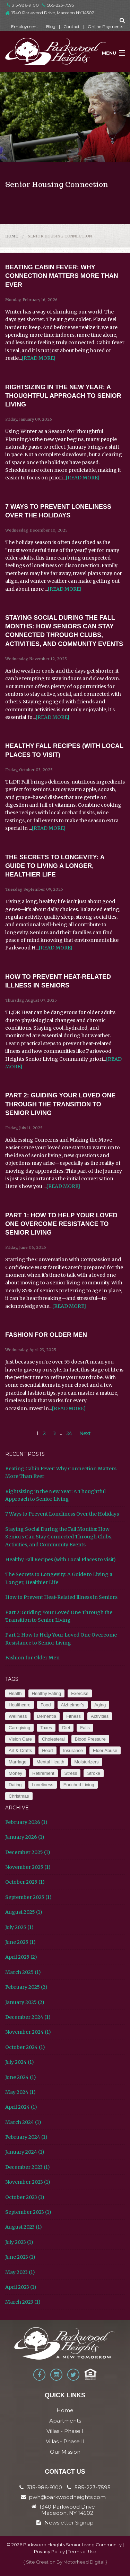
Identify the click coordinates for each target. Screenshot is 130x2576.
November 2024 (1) (28, 2032)
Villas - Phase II (65, 2441)
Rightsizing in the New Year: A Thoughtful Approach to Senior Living (63, 396)
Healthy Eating (46, 1693)
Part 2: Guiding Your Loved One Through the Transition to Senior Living (60, 1104)
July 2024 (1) (19, 2062)
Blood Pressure (90, 1739)
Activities (100, 1716)
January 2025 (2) (24, 2002)
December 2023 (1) (27, 2167)
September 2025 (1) (28, 1897)
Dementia (47, 1716)
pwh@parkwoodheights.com (67, 2497)
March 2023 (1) (23, 2302)
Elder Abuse (105, 1750)
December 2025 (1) (27, 1852)
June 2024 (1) (20, 2077)
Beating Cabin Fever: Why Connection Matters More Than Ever (61, 276)
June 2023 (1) (20, 2257)
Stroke (93, 1773)
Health (15, 1693)
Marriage (17, 1761)
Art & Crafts (20, 1750)
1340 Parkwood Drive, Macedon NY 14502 (52, 12)
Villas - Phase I (65, 2431)
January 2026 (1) (24, 1837)
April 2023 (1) (20, 2287)
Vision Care (20, 1739)
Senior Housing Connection (60, 236)
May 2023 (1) (20, 2272)
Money (15, 1773)
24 (69, 1433)
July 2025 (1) (19, 1927)
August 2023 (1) (23, 2227)
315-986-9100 (23, 5)
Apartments (65, 2420)
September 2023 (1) (28, 2212)
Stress (70, 1773)
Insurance (73, 1750)
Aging (100, 1704)
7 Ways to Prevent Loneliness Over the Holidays (62, 1514)
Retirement (43, 1773)
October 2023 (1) (24, 2197)
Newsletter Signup (65, 2522)
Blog (50, 26)
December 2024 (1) (28, 2017)
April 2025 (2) (21, 1957)
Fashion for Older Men (46, 1334)
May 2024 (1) (20, 2092)
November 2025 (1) (28, 1867)
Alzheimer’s (72, 1704)
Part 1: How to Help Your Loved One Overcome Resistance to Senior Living (61, 1224)
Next (84, 1433)
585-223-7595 (58, 5)
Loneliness (42, 1784)
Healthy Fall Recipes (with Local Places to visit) (60, 1559)
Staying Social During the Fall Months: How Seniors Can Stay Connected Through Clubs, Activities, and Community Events (58, 1537)
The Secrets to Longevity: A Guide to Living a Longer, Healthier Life (54, 866)
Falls (84, 1727)
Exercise (79, 1693)
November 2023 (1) (27, 2182)
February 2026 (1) (26, 1822)
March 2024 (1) (23, 2122)
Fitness (73, 1716)
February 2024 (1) (26, 2137)
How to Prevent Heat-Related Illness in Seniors (61, 1597)
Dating (15, 1784)
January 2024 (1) (24, 2152)
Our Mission (65, 2451)
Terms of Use (82, 2551)
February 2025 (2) (26, 1987)
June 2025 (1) (20, 1942)
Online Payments (105, 26)
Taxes (46, 1727)
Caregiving (19, 1727)
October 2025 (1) (25, 1882)
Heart (47, 1750)
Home (11, 236)
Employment (24, 26)
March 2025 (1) (23, 1972)
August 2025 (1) (23, 1912)
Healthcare (20, 1704)
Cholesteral (53, 1739)
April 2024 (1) (21, 2107)
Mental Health (50, 1761)
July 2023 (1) (19, 2242)
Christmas (19, 1796)
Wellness (18, 1716)
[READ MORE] (38, 358)
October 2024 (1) (25, 2047)
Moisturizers (87, 1761)
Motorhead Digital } (85, 2562)
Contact (71, 26)
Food (46, 1704)
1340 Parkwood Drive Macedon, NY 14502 (67, 2510)
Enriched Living (78, 1784)
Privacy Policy (49, 2551)
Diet (66, 1727)
